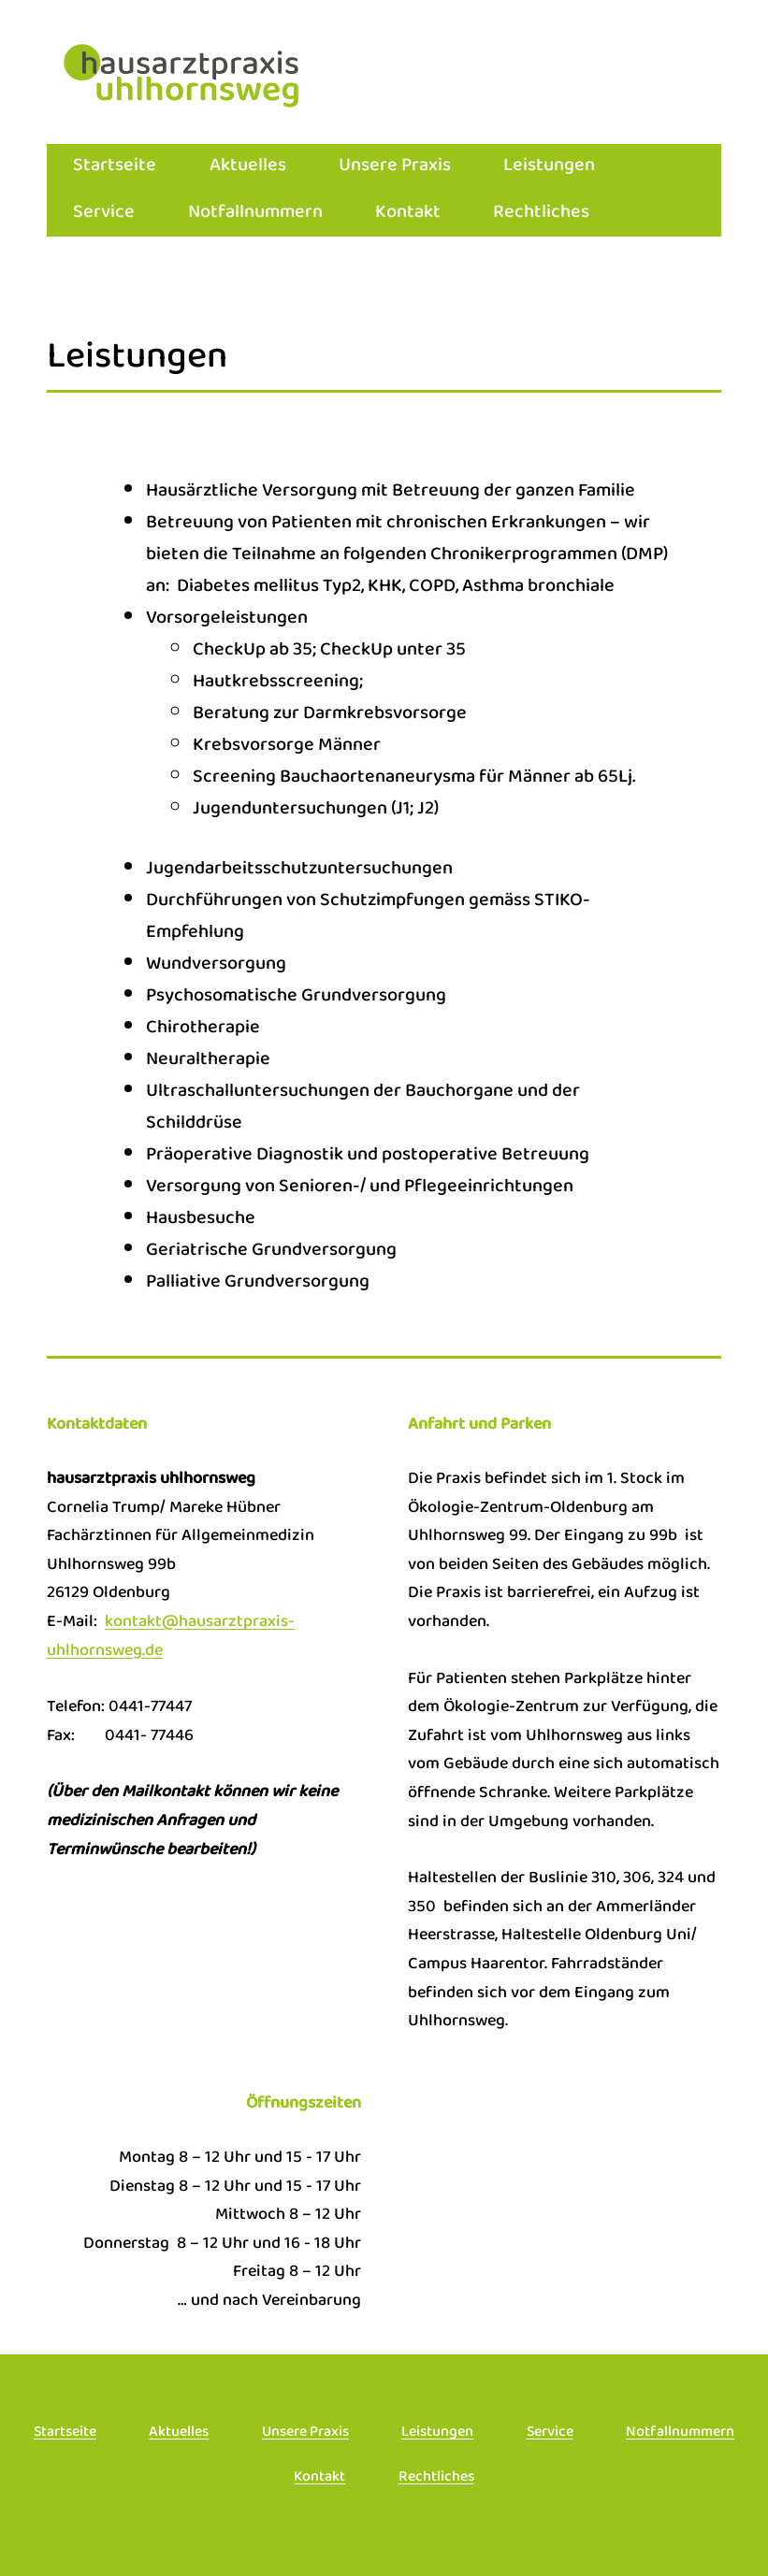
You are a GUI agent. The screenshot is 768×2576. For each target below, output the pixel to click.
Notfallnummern (255, 213)
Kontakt (408, 213)
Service (104, 213)
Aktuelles (248, 167)
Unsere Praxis (395, 167)
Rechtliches (541, 213)
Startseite (114, 167)
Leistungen (549, 167)
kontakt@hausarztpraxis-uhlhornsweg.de (171, 1637)
